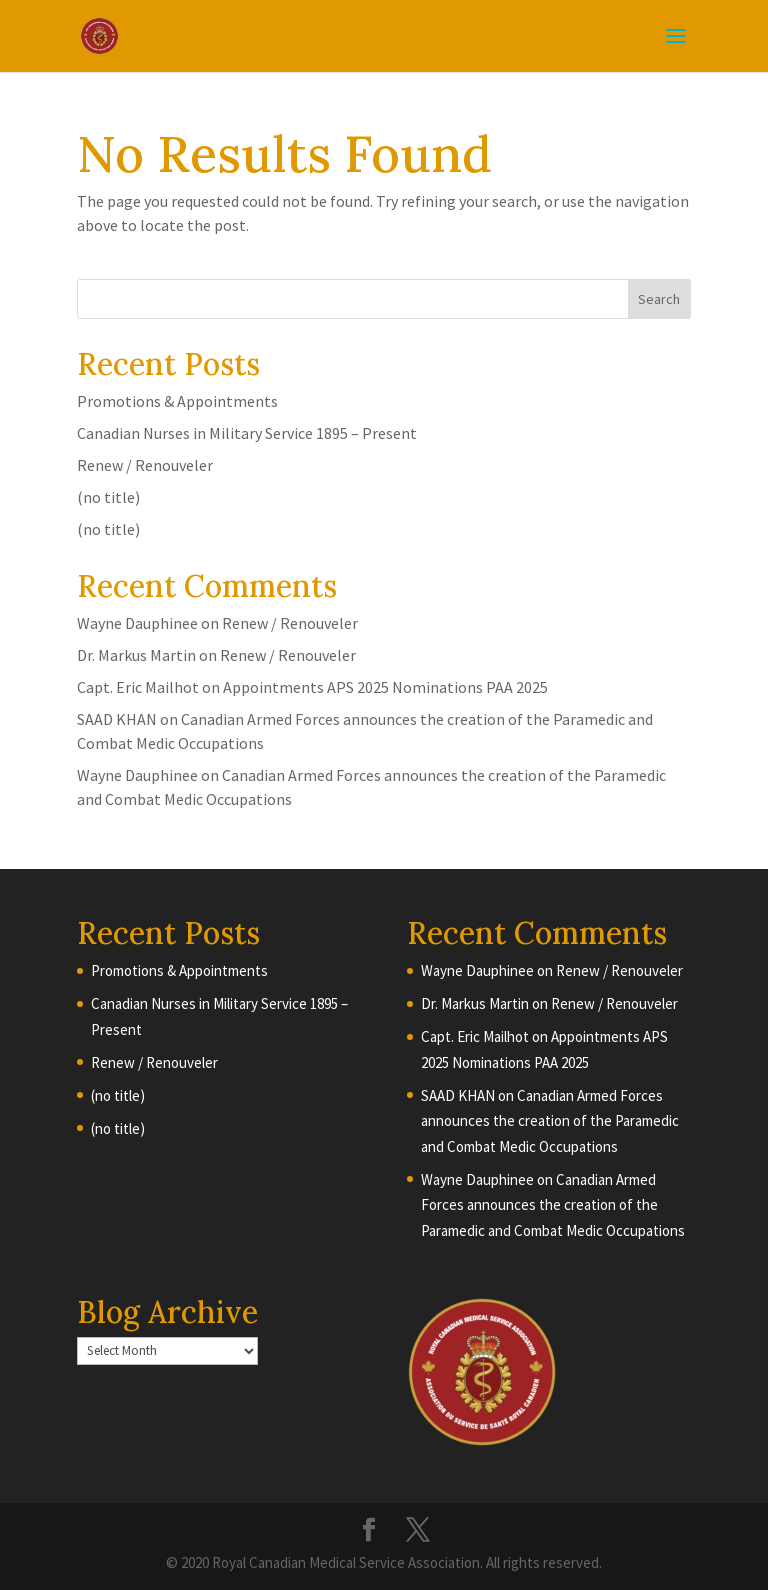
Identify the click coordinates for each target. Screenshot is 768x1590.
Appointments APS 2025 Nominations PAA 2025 (385, 687)
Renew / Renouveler (145, 465)
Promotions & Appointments (177, 401)
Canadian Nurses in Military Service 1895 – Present (247, 433)
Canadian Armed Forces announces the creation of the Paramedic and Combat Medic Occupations (550, 1121)
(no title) (108, 497)
